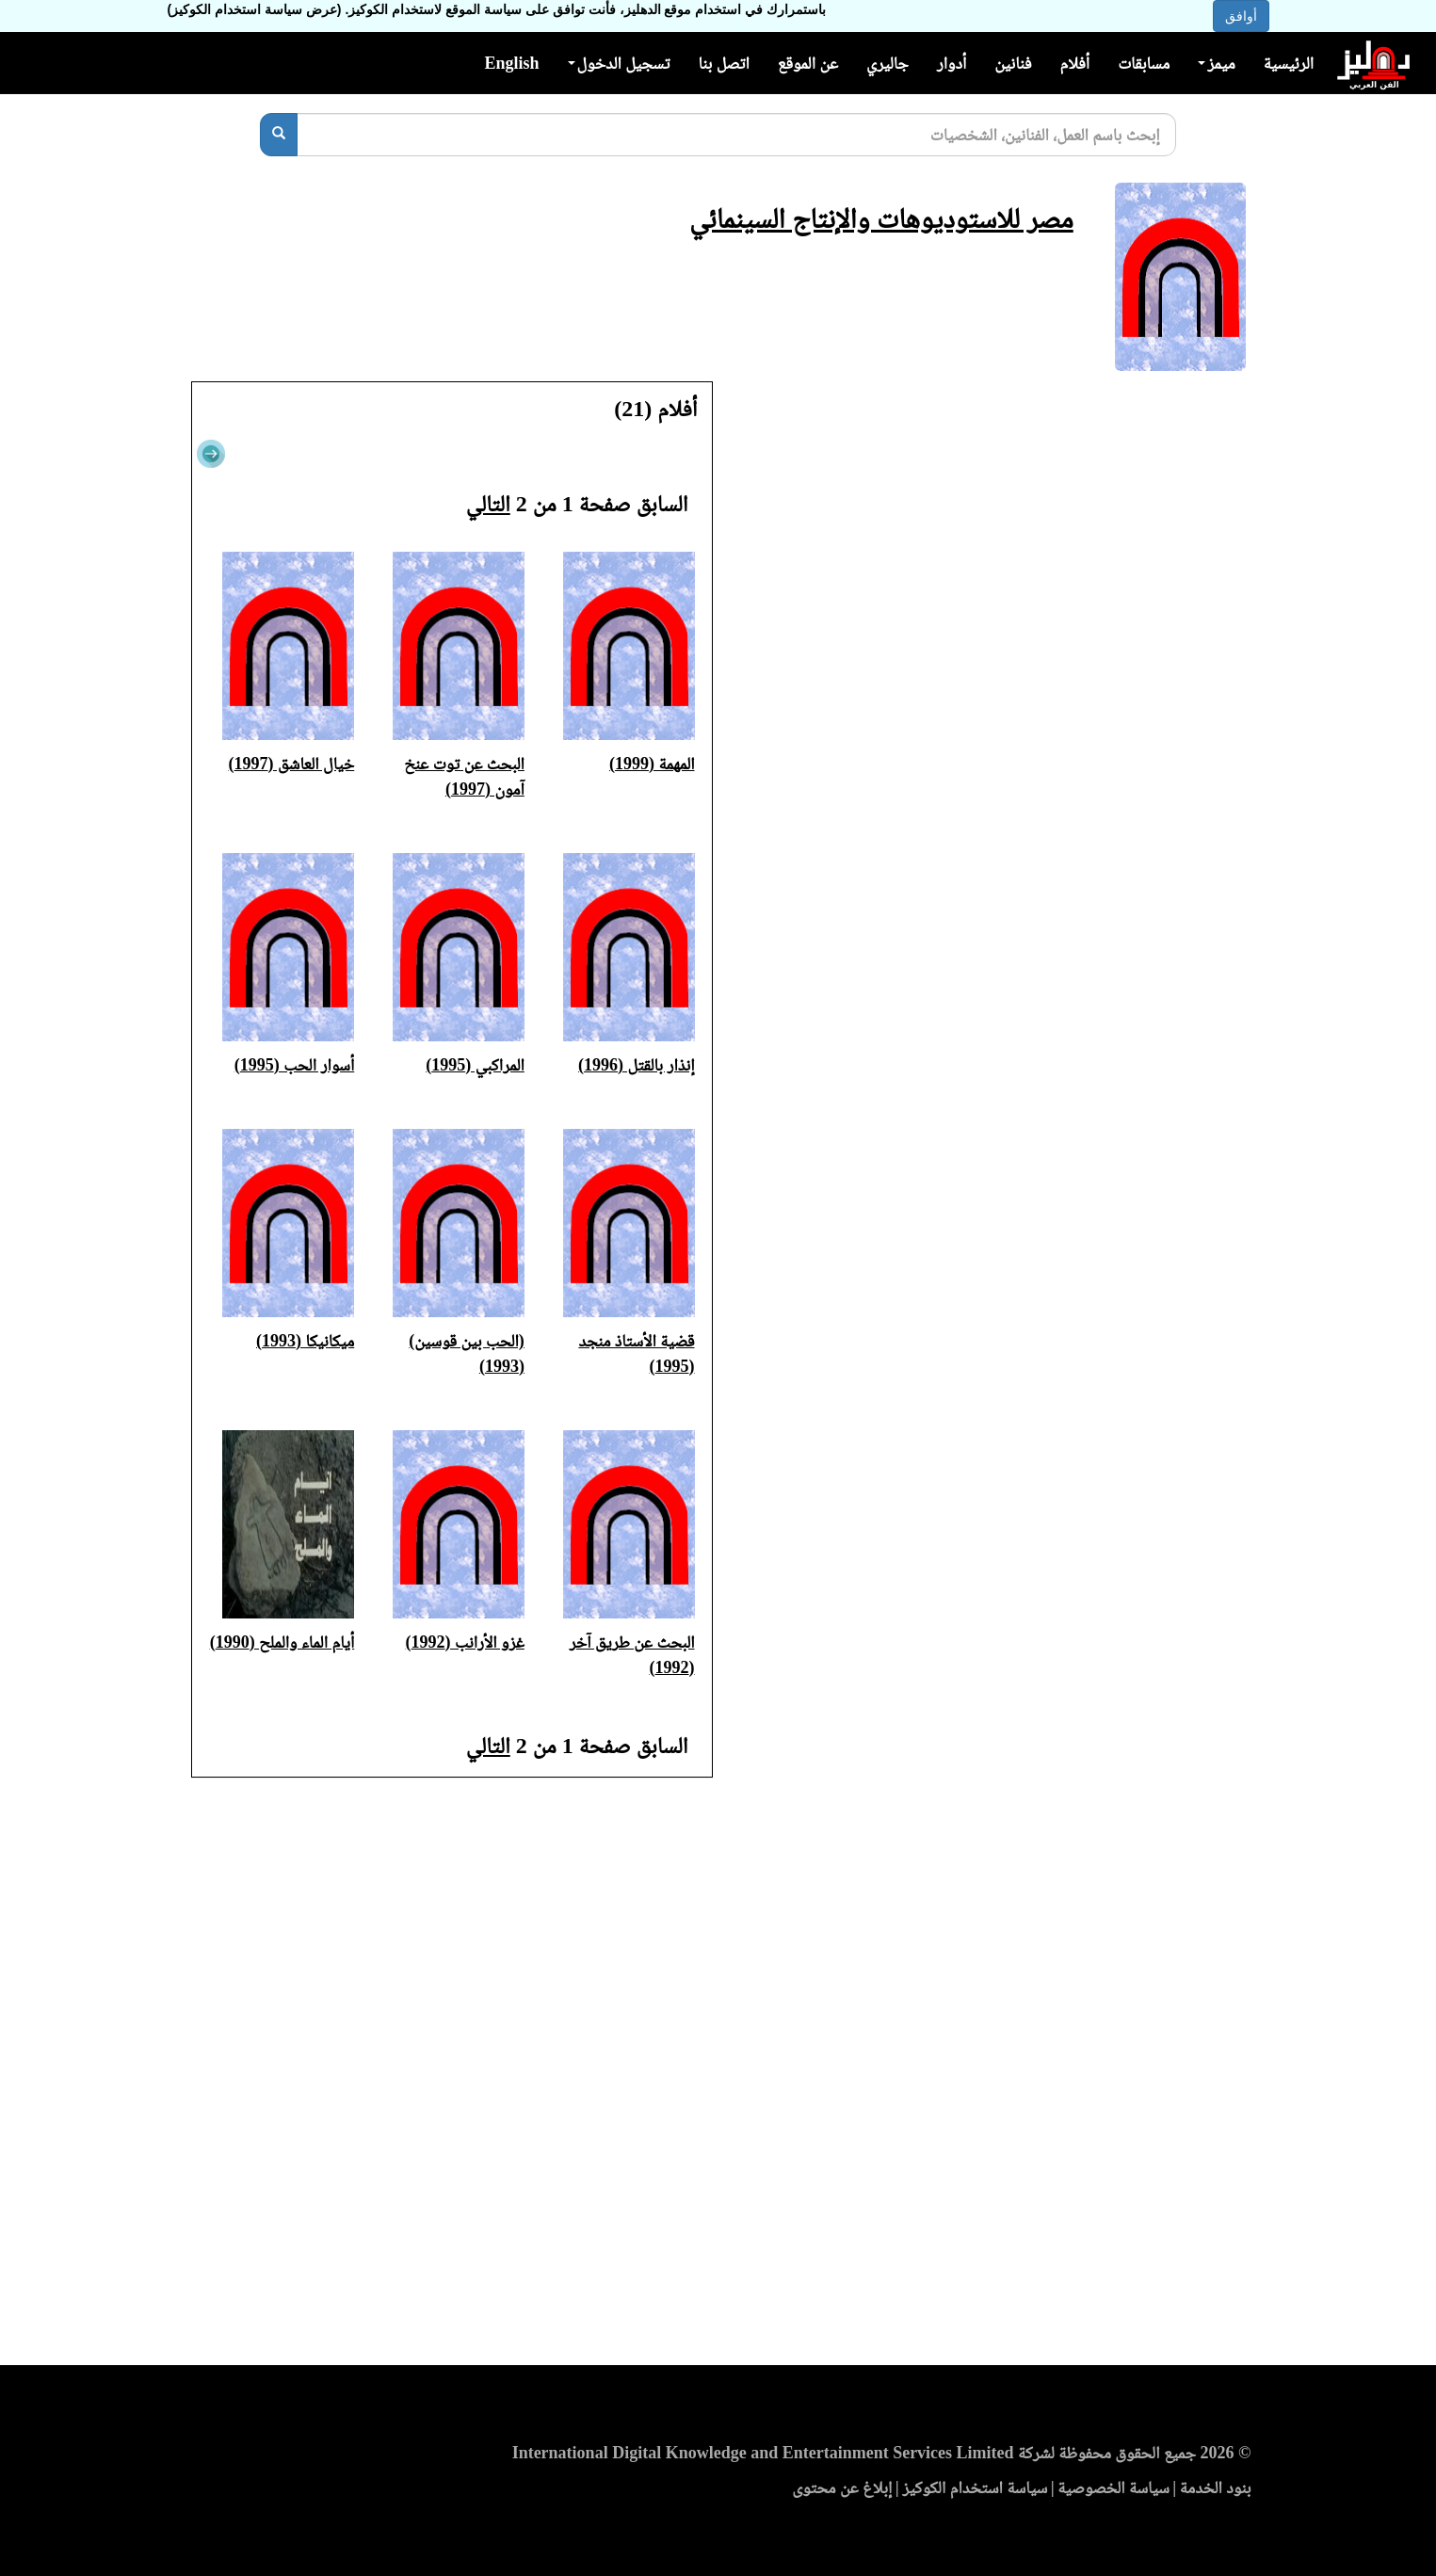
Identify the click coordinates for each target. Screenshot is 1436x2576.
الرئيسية (1289, 63)
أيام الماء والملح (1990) (282, 1642)
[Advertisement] (717, 2077)
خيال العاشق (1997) (292, 763)
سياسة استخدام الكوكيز (974, 2487)
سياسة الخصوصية (1113, 2487)
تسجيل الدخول (619, 63)
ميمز (1216, 63)
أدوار (951, 63)
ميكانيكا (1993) (305, 1340)
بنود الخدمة (1215, 2487)
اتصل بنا (723, 63)
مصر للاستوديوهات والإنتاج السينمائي (881, 217)
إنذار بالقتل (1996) (636, 1064)
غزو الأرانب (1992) (465, 1642)
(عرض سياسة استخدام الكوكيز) (255, 9)
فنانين (1012, 63)
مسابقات (1144, 63)
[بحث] (279, 134)
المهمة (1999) (651, 763)
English (511, 63)
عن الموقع (808, 63)
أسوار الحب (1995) (294, 1064)
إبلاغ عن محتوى (842, 2487)
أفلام (1075, 63)
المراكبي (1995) (475, 1064)
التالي (488, 503)
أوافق (1241, 16)
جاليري (887, 63)
